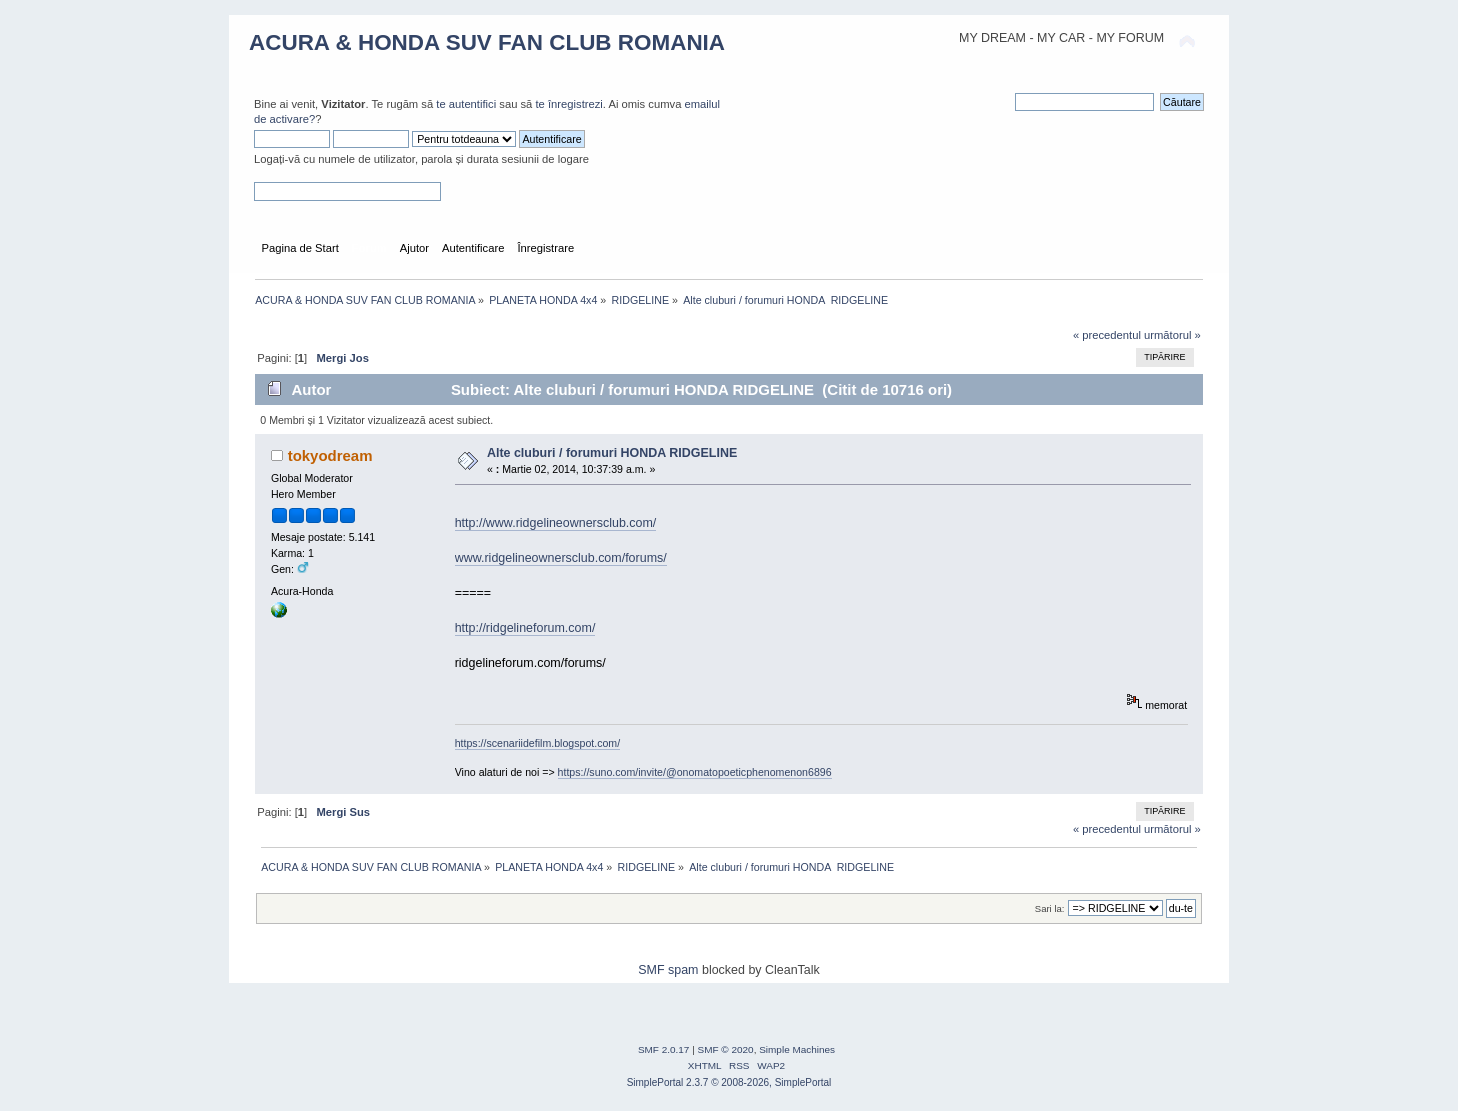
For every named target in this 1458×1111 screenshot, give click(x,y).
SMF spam (668, 970)
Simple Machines (797, 1049)
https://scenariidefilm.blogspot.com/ (537, 743)
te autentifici (466, 104)
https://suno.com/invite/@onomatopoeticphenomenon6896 (695, 772)
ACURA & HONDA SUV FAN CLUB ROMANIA (487, 42)
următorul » (1172, 335)
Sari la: (1050, 908)
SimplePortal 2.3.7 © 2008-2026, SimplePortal (729, 1082)
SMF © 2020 (726, 1049)
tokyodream (330, 455)
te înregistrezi (568, 104)
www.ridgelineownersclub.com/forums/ (561, 558)
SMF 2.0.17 (664, 1049)
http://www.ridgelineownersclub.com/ (556, 523)
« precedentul (1107, 335)
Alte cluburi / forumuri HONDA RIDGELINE (612, 453)
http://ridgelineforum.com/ (525, 628)
